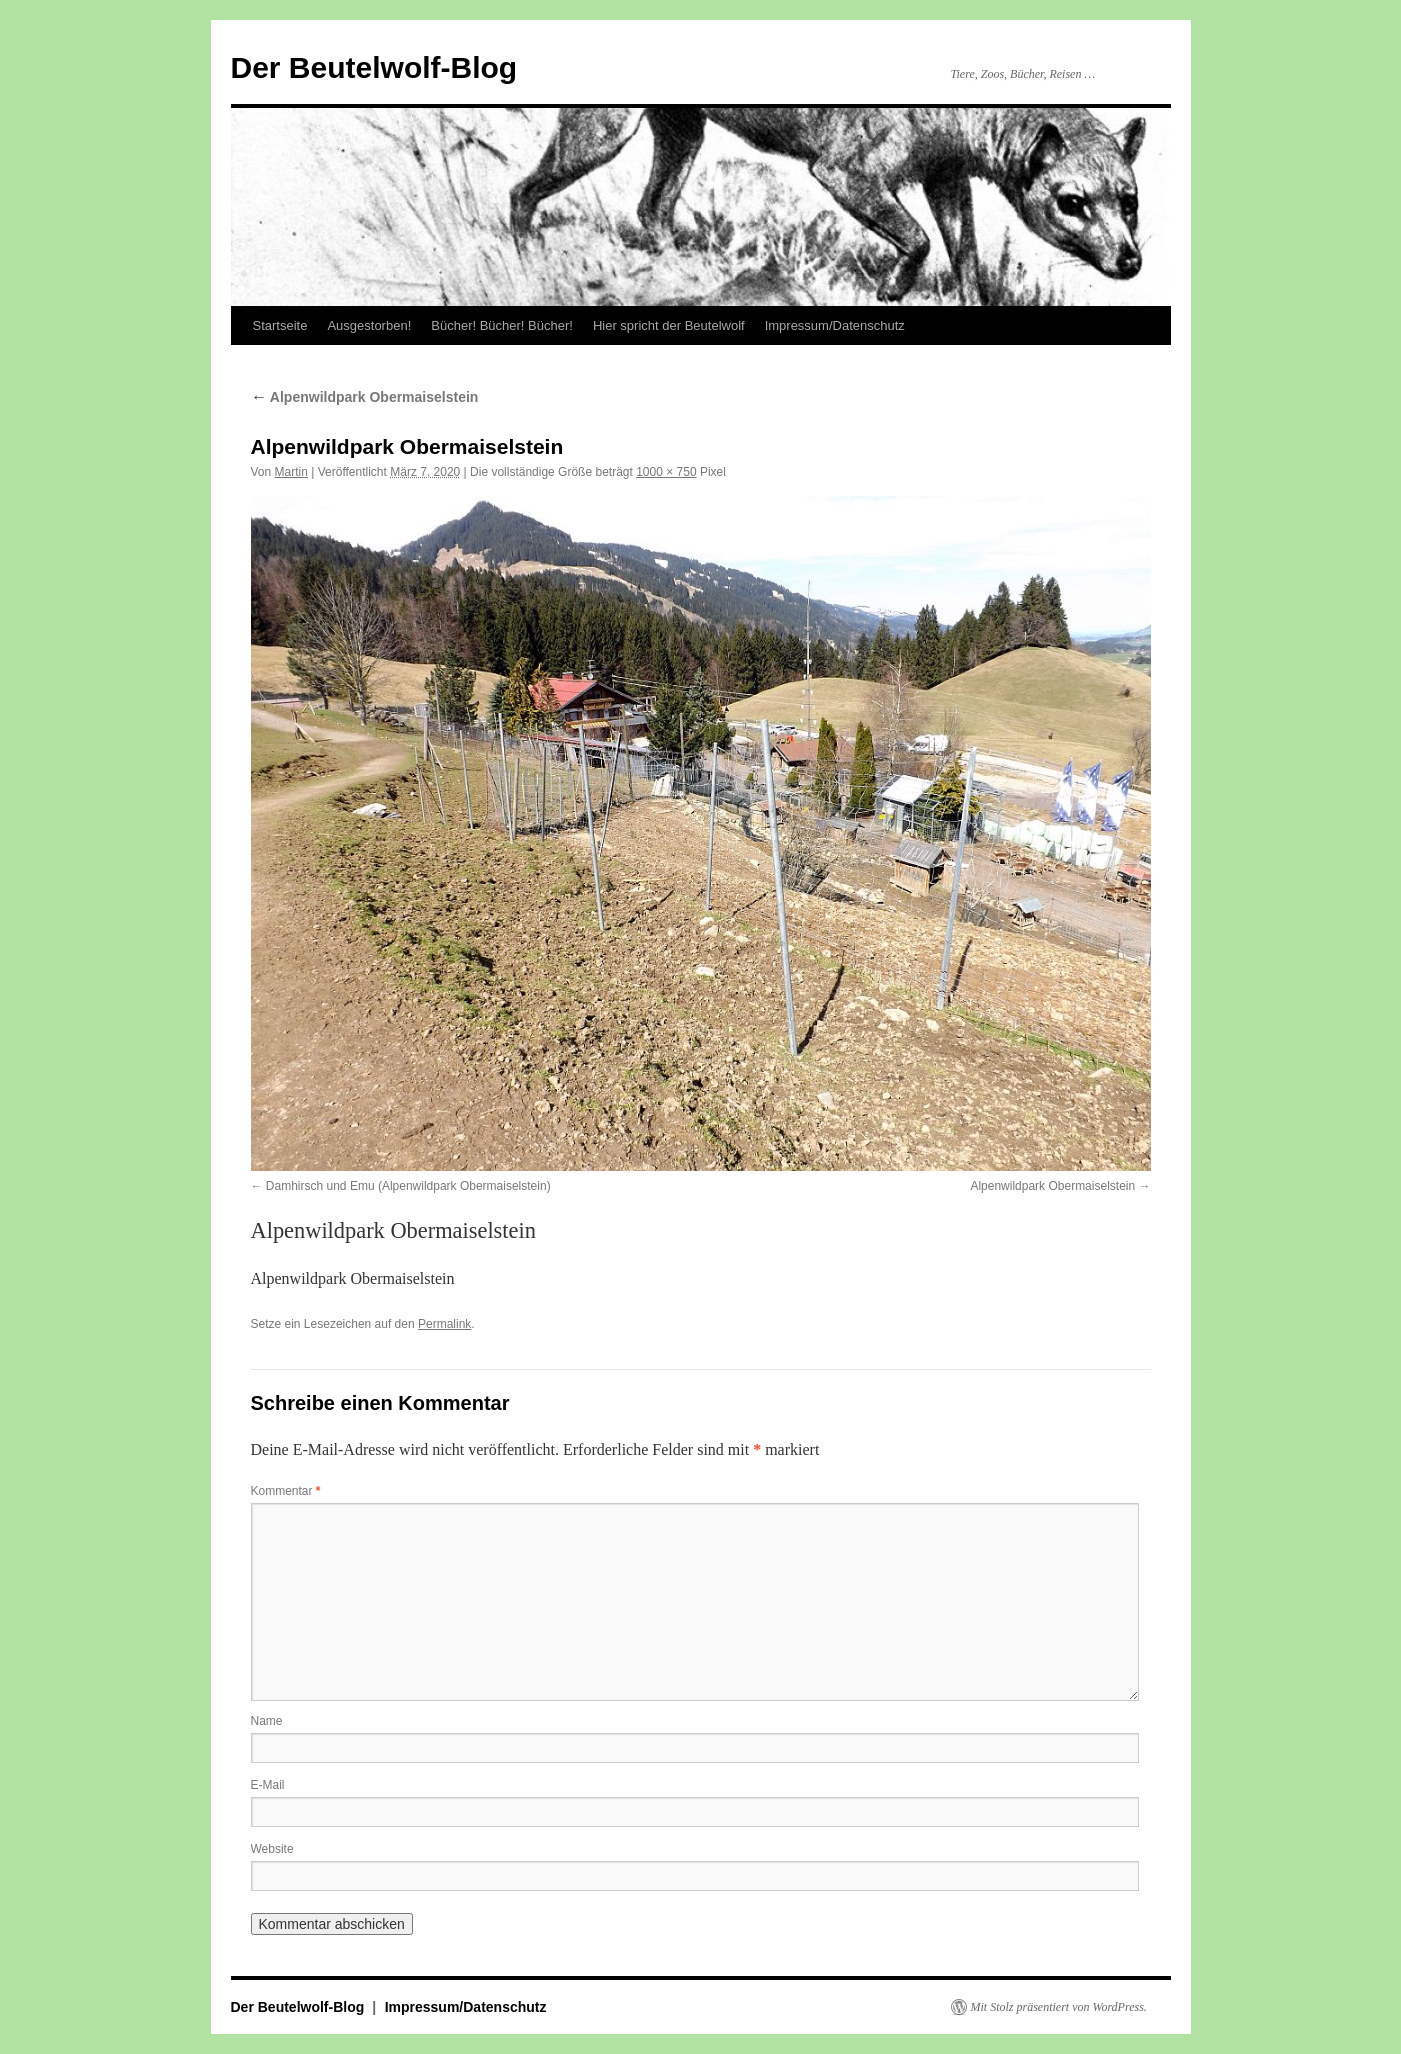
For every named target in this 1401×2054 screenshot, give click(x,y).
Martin (291, 472)
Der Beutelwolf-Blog (374, 67)
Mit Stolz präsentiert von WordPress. (1059, 2007)
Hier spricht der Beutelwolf (669, 325)
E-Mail (268, 1785)
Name (267, 1721)
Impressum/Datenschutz (835, 325)
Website (272, 1849)
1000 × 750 (666, 472)
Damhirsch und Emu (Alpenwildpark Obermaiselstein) (408, 1186)
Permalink (444, 1324)
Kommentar (286, 1491)
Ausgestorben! (369, 325)
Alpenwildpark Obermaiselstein (365, 397)
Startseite (280, 325)
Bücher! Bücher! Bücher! (502, 325)
